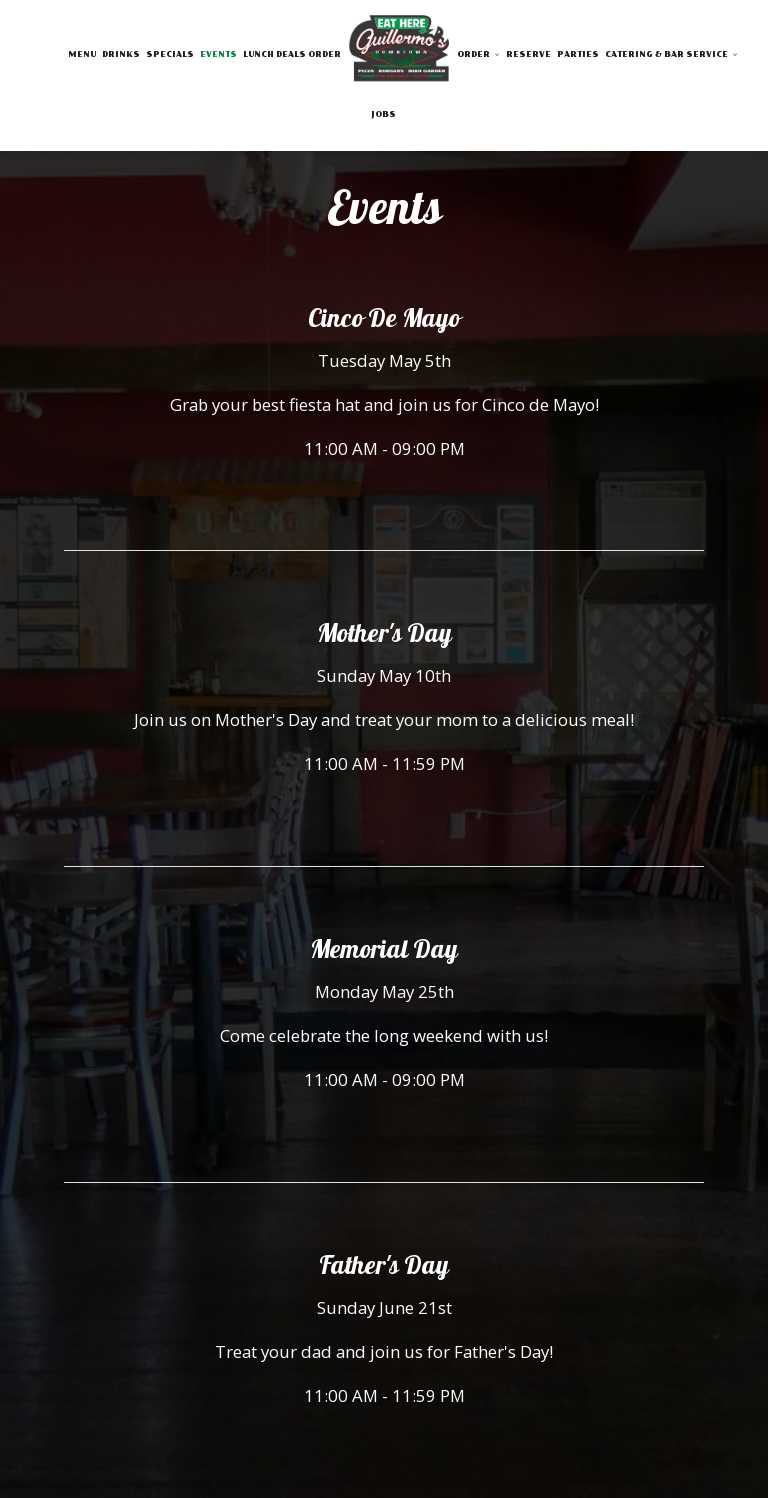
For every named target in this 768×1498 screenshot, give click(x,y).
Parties (578, 54)
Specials (170, 54)
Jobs (383, 114)
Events (218, 54)
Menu (82, 54)
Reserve (528, 54)
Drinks (121, 54)
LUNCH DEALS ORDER (292, 54)
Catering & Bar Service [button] (671, 54)
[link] (399, 51)
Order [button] (478, 54)
